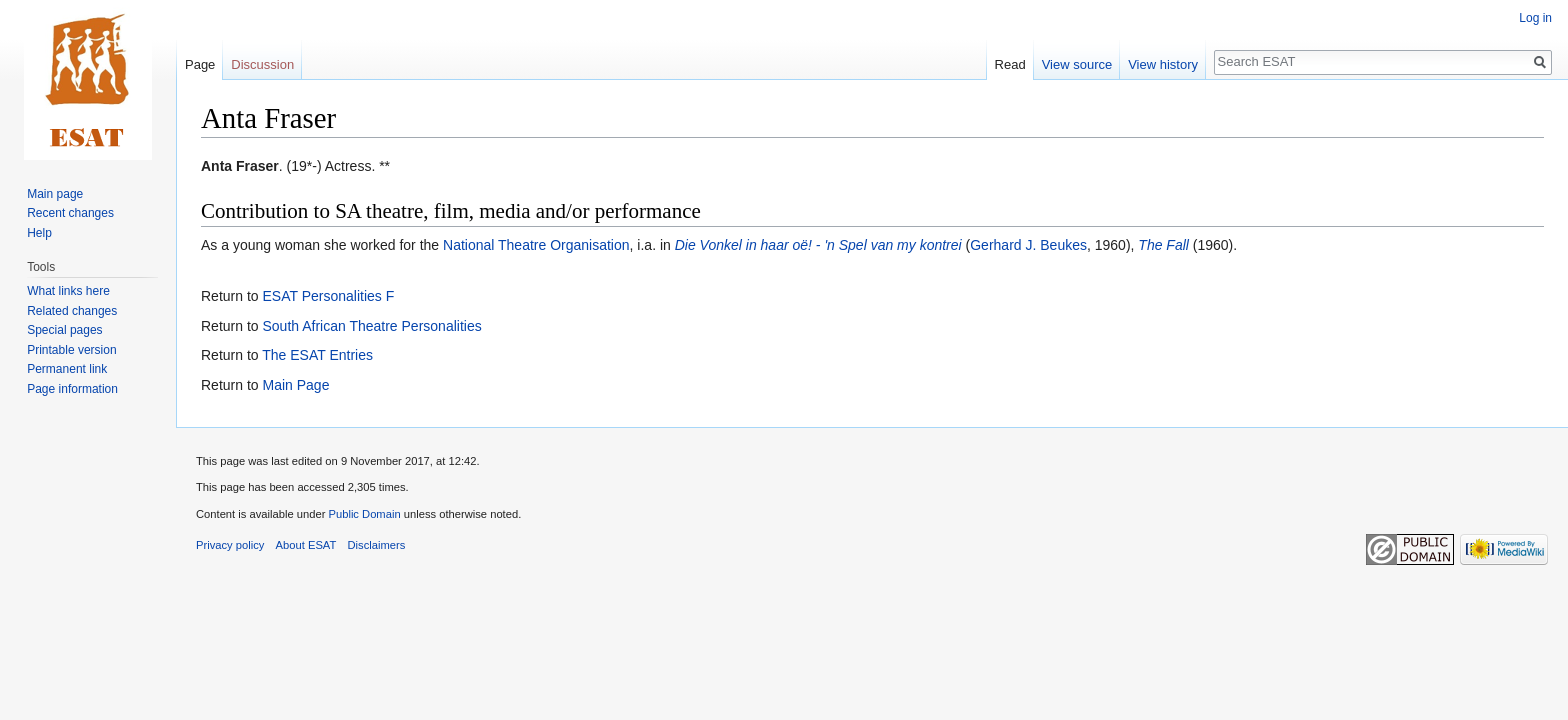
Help (39, 233)
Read (1010, 64)
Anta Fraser (240, 166)
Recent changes (70, 213)
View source (1077, 64)
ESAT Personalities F (328, 296)
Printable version (71, 350)
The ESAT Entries (317, 355)
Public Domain (364, 514)
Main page (55, 194)
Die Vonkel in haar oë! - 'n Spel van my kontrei (818, 245)
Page (200, 64)
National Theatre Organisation (536, 245)
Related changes (72, 311)
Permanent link (67, 369)
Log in (1535, 18)
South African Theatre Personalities (371, 326)
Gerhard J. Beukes (1028, 245)
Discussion (262, 64)
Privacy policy (230, 545)
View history (1163, 64)
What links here (68, 291)
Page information (72, 389)
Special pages (64, 330)
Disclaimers (377, 545)
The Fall (1163, 245)
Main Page (295, 385)
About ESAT (306, 545)
